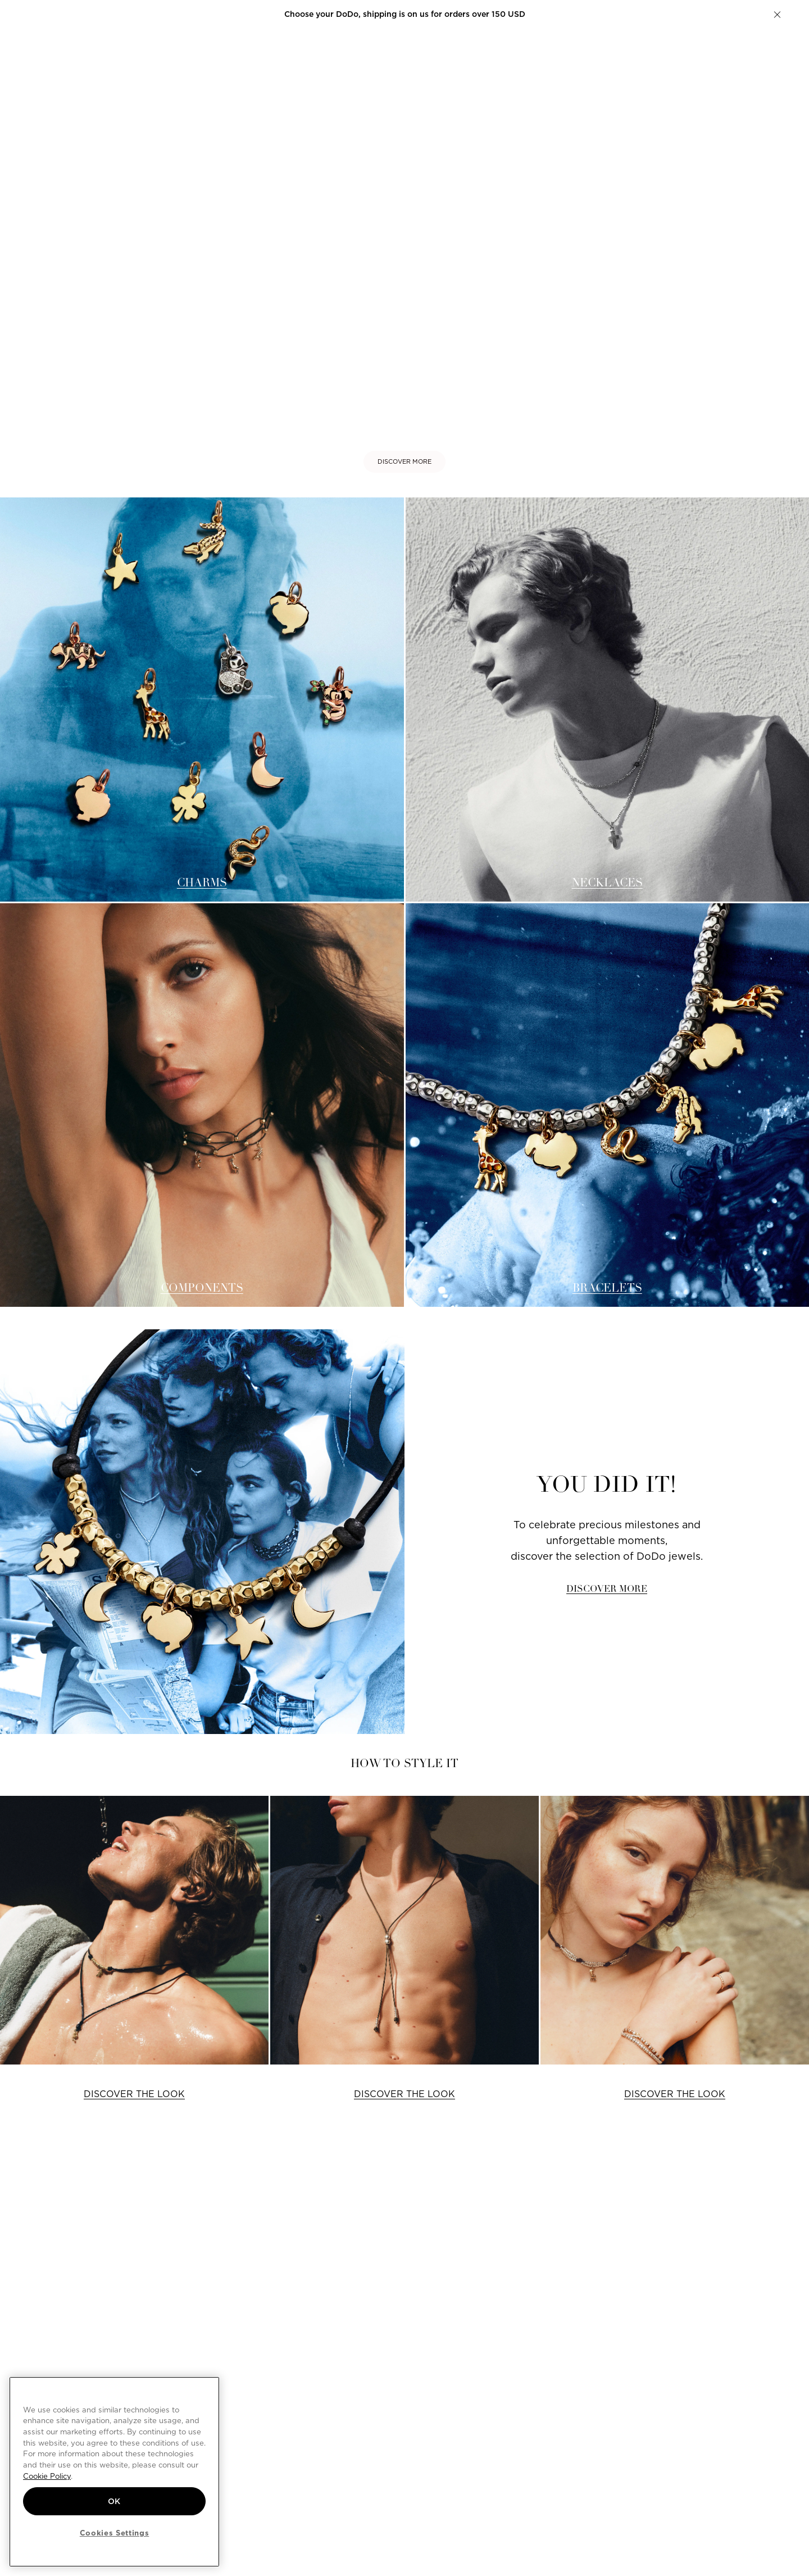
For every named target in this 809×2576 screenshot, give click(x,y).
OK (114, 2501)
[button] (777, 14)
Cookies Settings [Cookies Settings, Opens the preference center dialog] (114, 2532)
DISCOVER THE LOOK (134, 2094)
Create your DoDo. (478, 14)
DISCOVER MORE (404, 461)
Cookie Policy (47, 2475)
